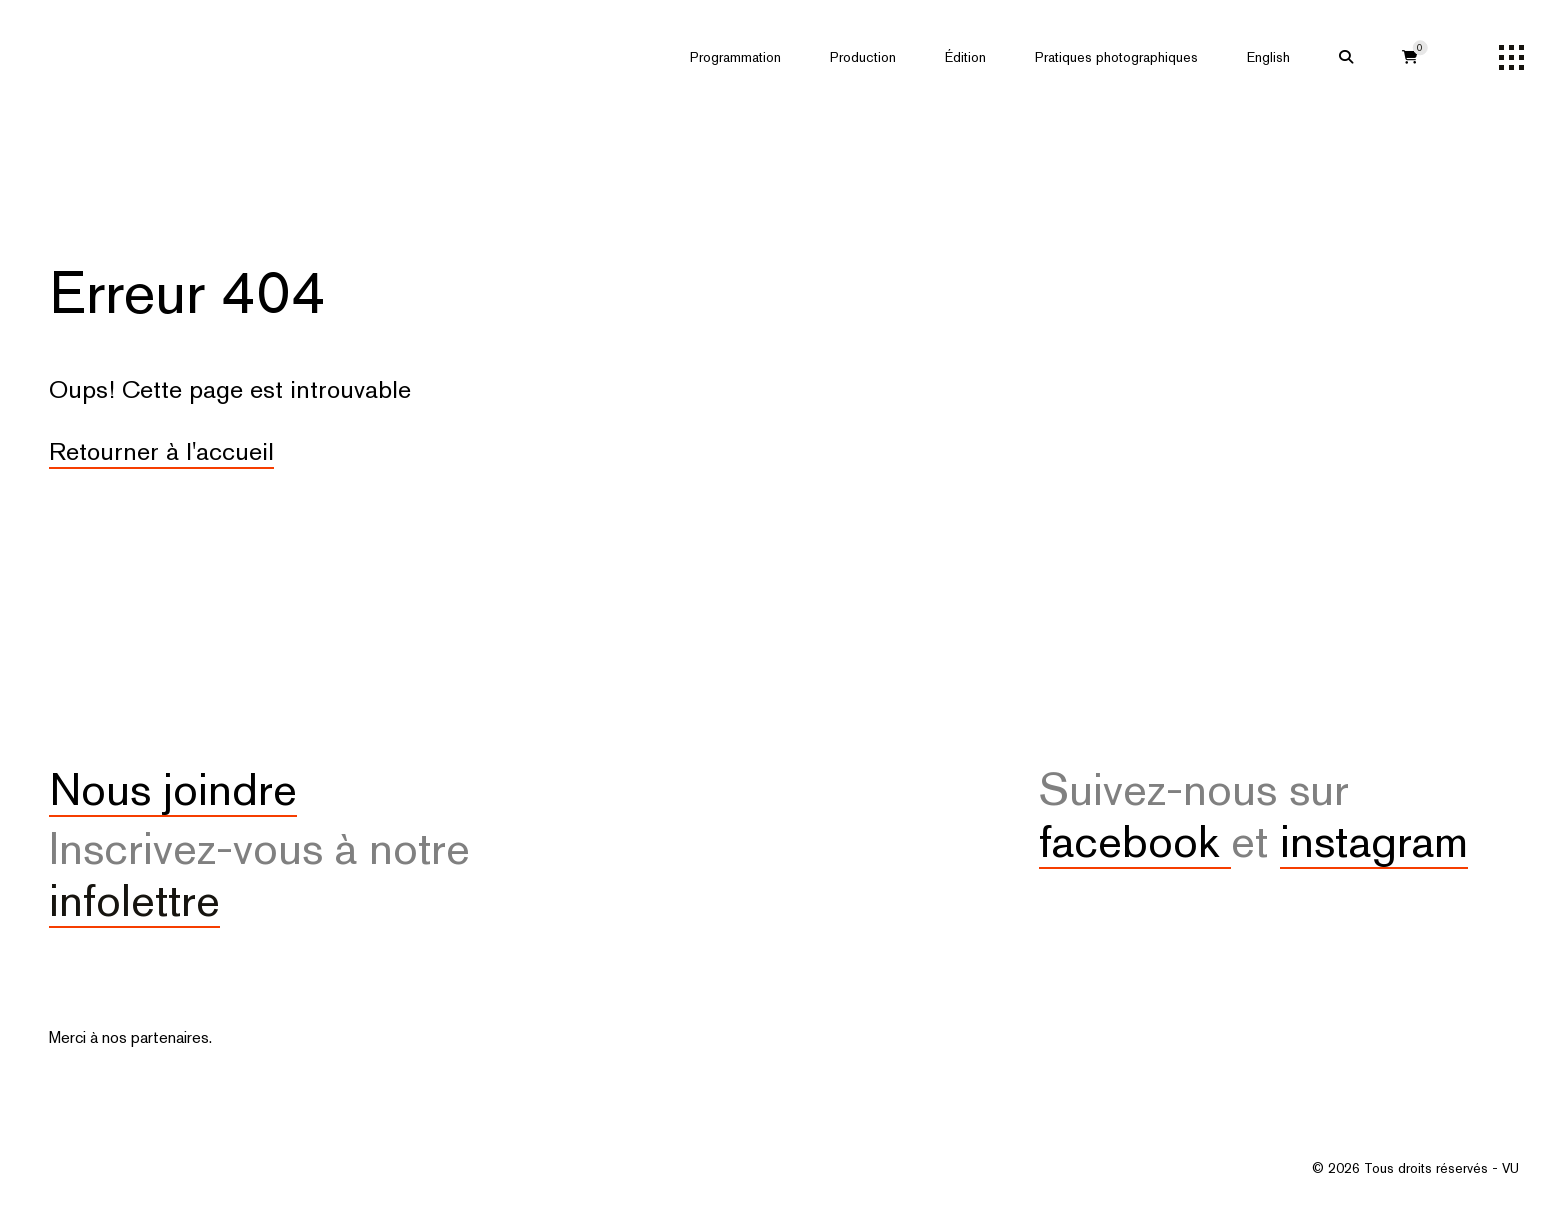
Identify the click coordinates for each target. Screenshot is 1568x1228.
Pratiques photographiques (1116, 57)
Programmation (735, 57)
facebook (1135, 841)
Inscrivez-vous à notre (259, 874)
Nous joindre (173, 789)
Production (863, 57)
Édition (965, 57)
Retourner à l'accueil (161, 451)
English (1268, 57)
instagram (1374, 841)
